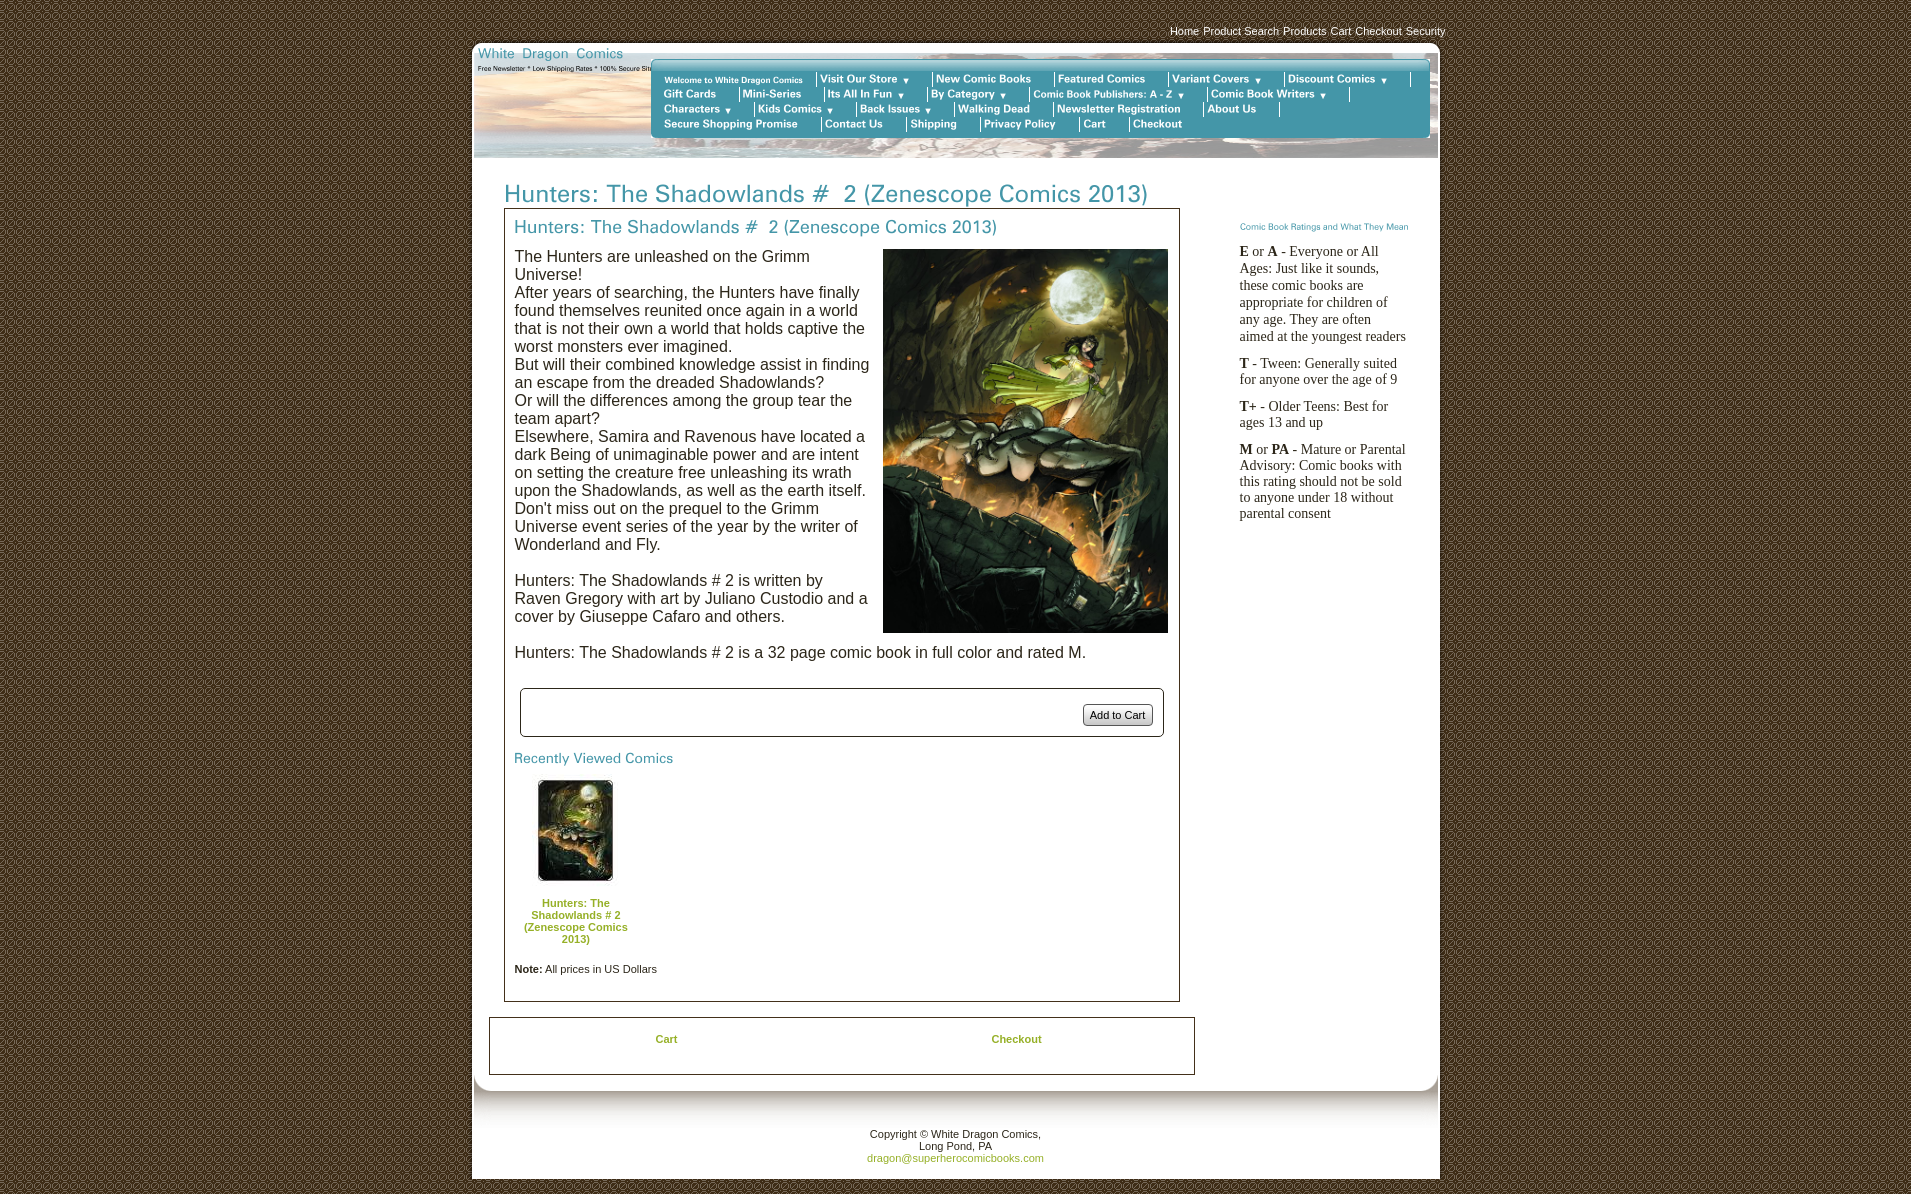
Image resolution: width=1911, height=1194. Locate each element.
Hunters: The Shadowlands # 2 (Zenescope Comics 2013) (576, 921)
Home (1184, 31)
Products (1304, 31)
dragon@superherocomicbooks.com (955, 1158)
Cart (1340, 31)
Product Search (1241, 31)
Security (1426, 31)
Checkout (1378, 31)
